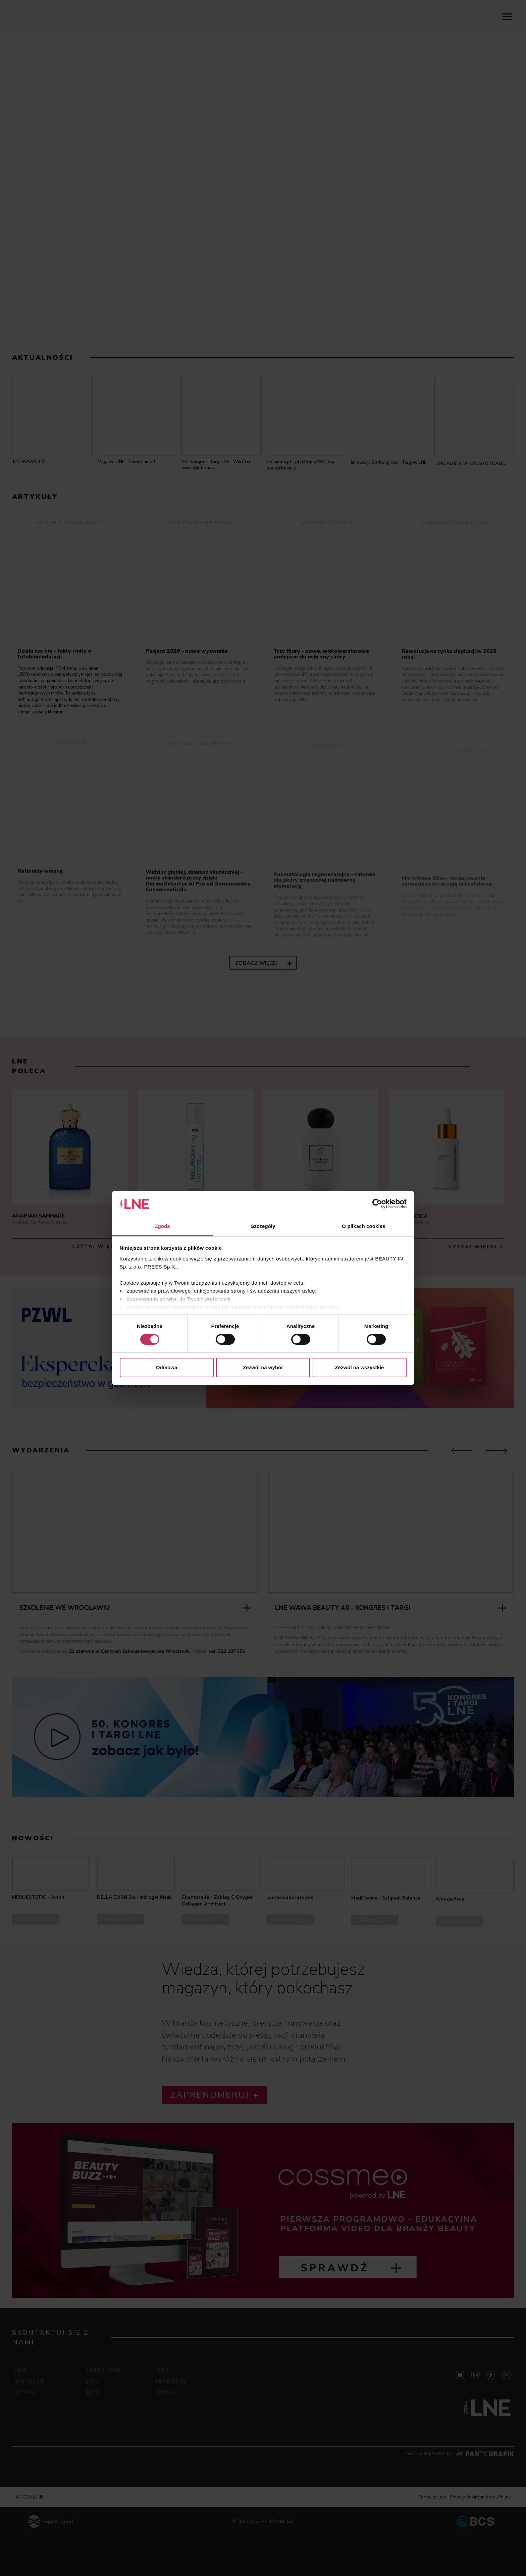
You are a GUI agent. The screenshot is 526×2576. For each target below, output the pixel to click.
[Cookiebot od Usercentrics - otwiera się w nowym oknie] (377, 1204)
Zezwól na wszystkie (359, 1367)
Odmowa (166, 1367)
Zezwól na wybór (263, 1367)
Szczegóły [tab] (263, 1226)
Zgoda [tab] (162, 1226)
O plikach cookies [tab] (363, 1226)
